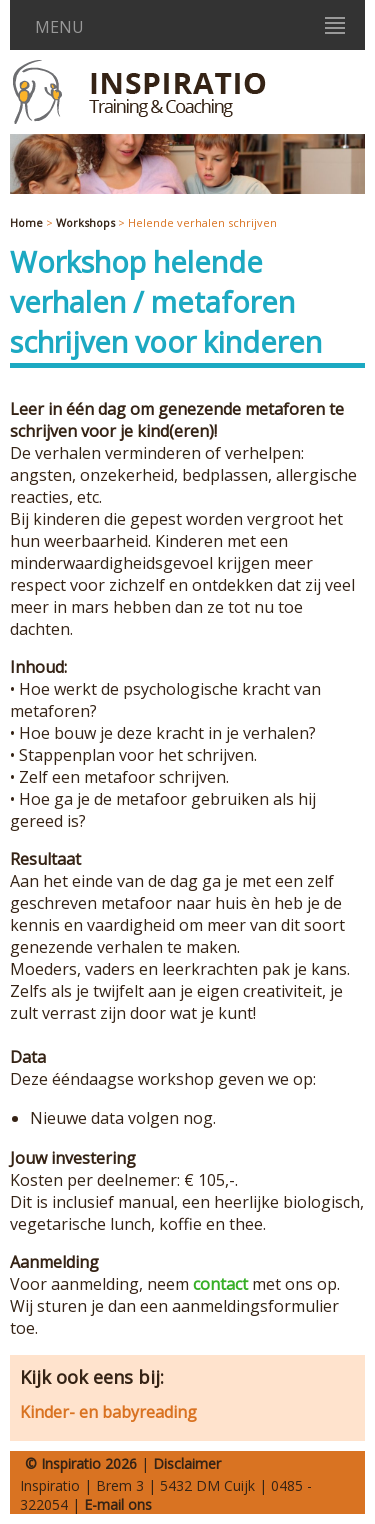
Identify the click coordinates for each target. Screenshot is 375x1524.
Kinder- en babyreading (108, 1412)
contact (220, 1284)
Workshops (85, 222)
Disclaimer (187, 1463)
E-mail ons (118, 1504)
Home (26, 222)
